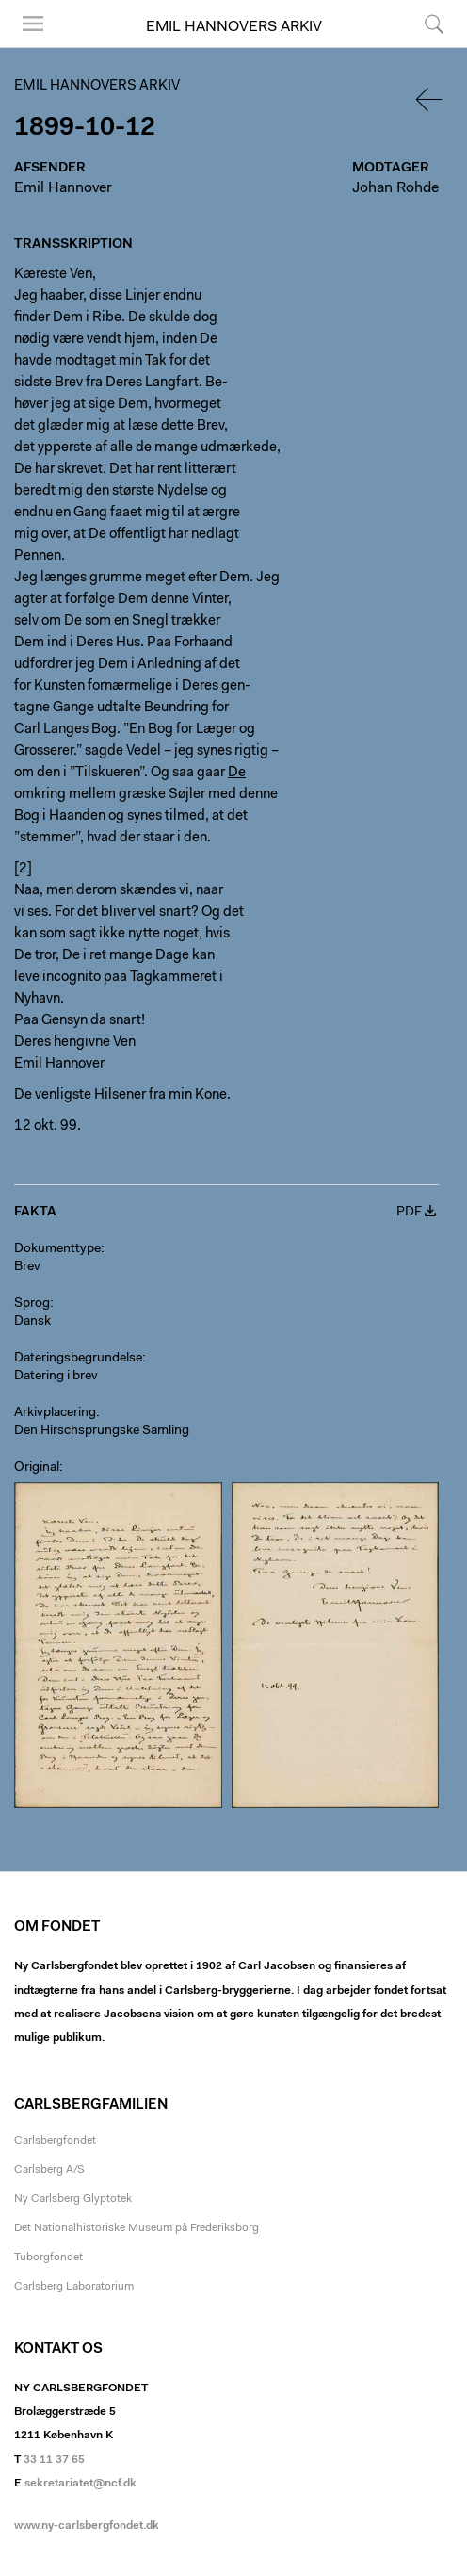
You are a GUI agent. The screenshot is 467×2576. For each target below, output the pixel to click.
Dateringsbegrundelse (78, 1358)
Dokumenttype (57, 1249)
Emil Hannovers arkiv (234, 27)
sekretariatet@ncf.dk (80, 2483)
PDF (409, 1212)
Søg (434, 23)
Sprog (32, 1304)
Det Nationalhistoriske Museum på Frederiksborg (136, 2228)
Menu (32, 23)
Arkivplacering (55, 1413)
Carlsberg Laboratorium (74, 2286)
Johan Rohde (395, 188)
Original (36, 1468)
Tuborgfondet (48, 2257)
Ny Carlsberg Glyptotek (73, 2199)
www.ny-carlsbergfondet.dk (86, 2526)
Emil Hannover (63, 188)
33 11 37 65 (54, 2460)
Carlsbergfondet (55, 2140)
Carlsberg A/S (49, 2170)
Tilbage (430, 99)
